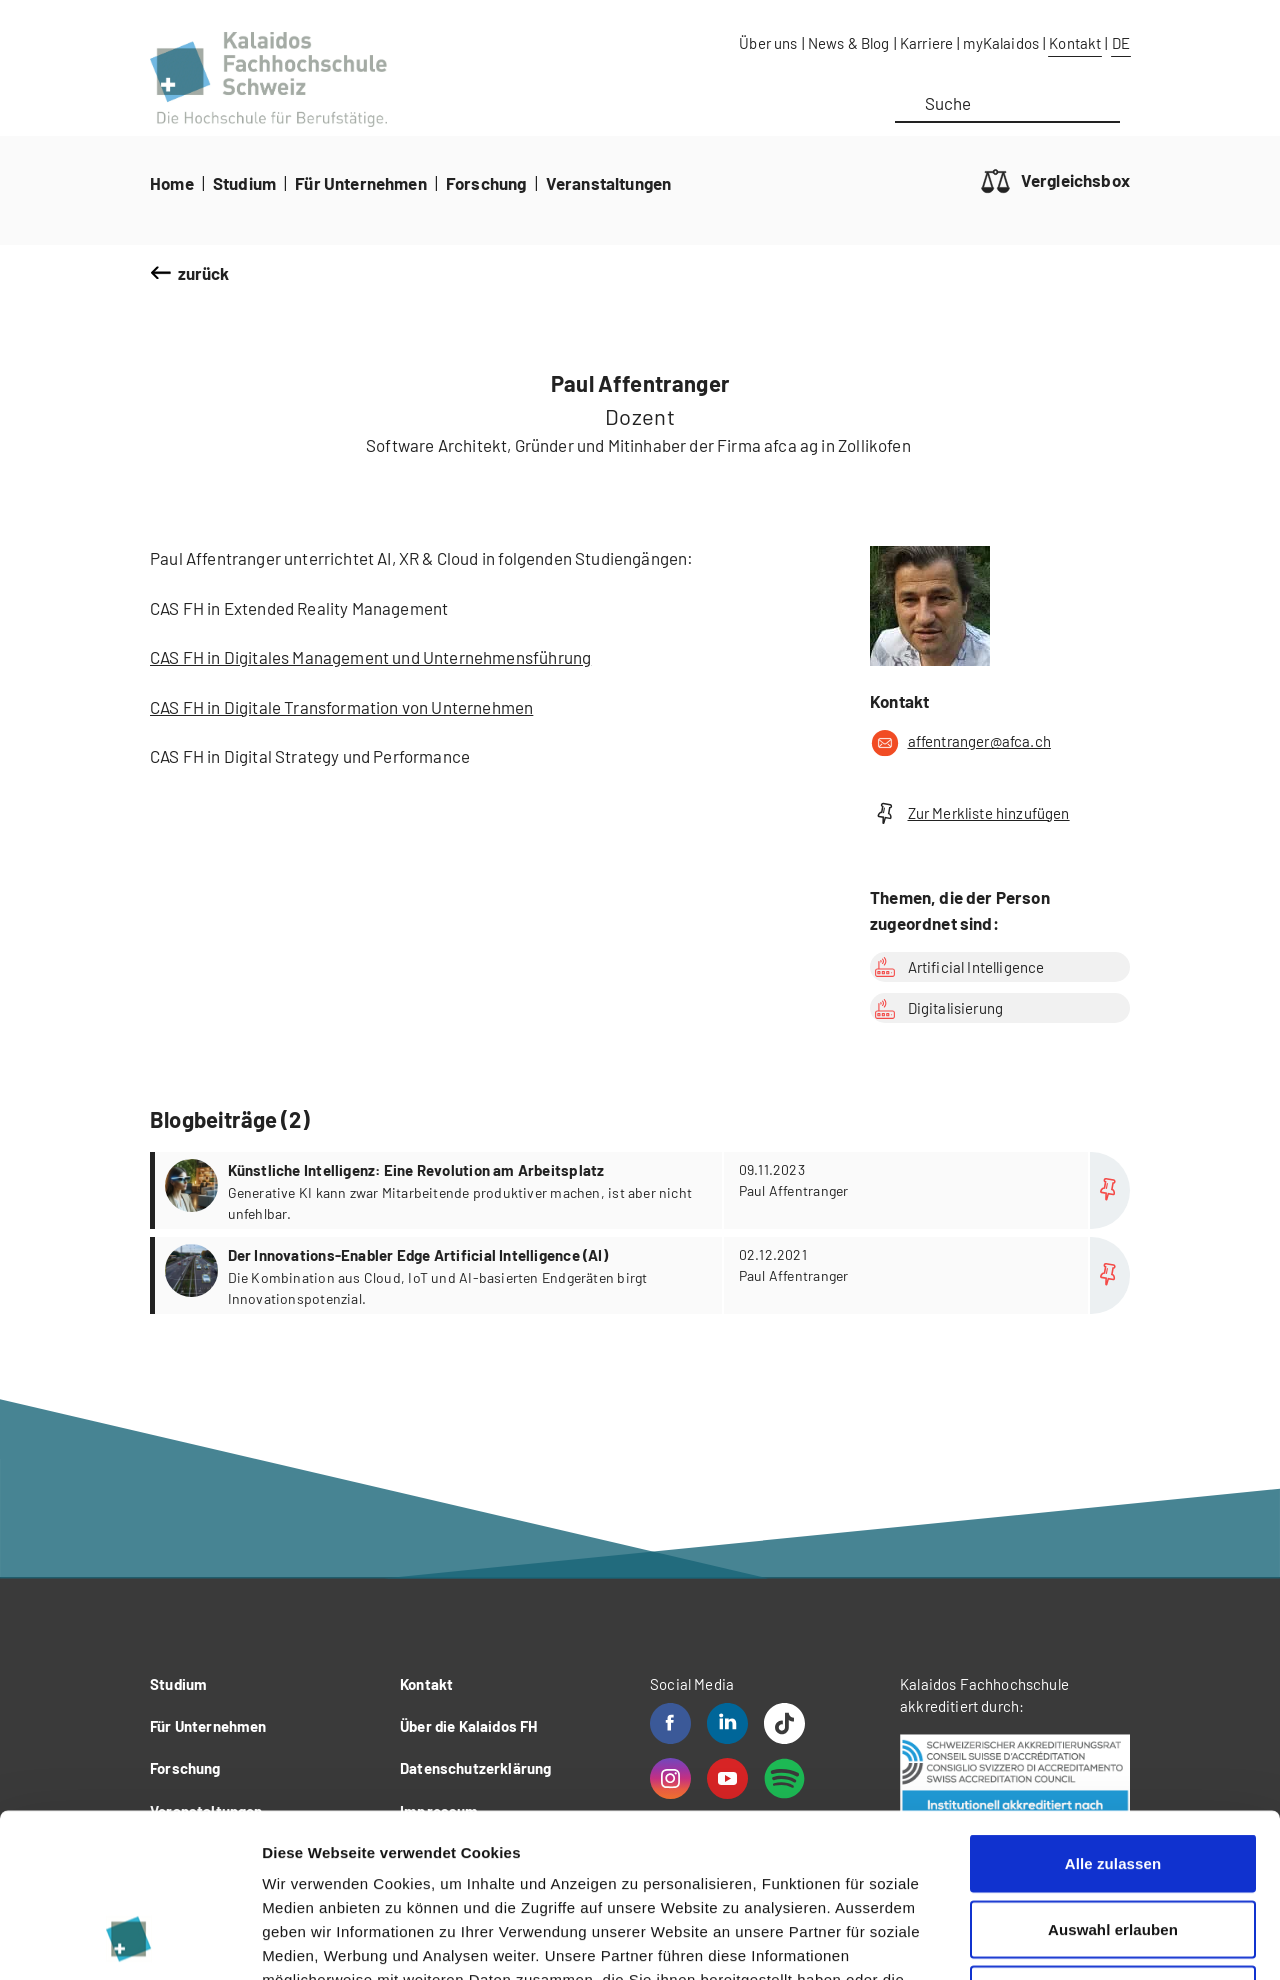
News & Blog (849, 43)
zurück (204, 273)
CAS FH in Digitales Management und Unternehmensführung (370, 657)
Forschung (486, 183)
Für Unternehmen (361, 183)
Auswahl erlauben (1113, 1783)
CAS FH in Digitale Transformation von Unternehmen (341, 707)
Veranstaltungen (609, 183)
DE (1121, 43)
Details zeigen (1063, 1940)
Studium (244, 183)
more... (642, 1190)
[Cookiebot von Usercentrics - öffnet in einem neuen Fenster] (129, 1941)
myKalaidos (1001, 43)
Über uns (768, 43)
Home (172, 183)
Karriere (926, 43)
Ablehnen (1112, 1848)
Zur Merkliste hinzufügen (970, 813)
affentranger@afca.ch (960, 743)
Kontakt (1075, 43)
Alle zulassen (1113, 1717)
